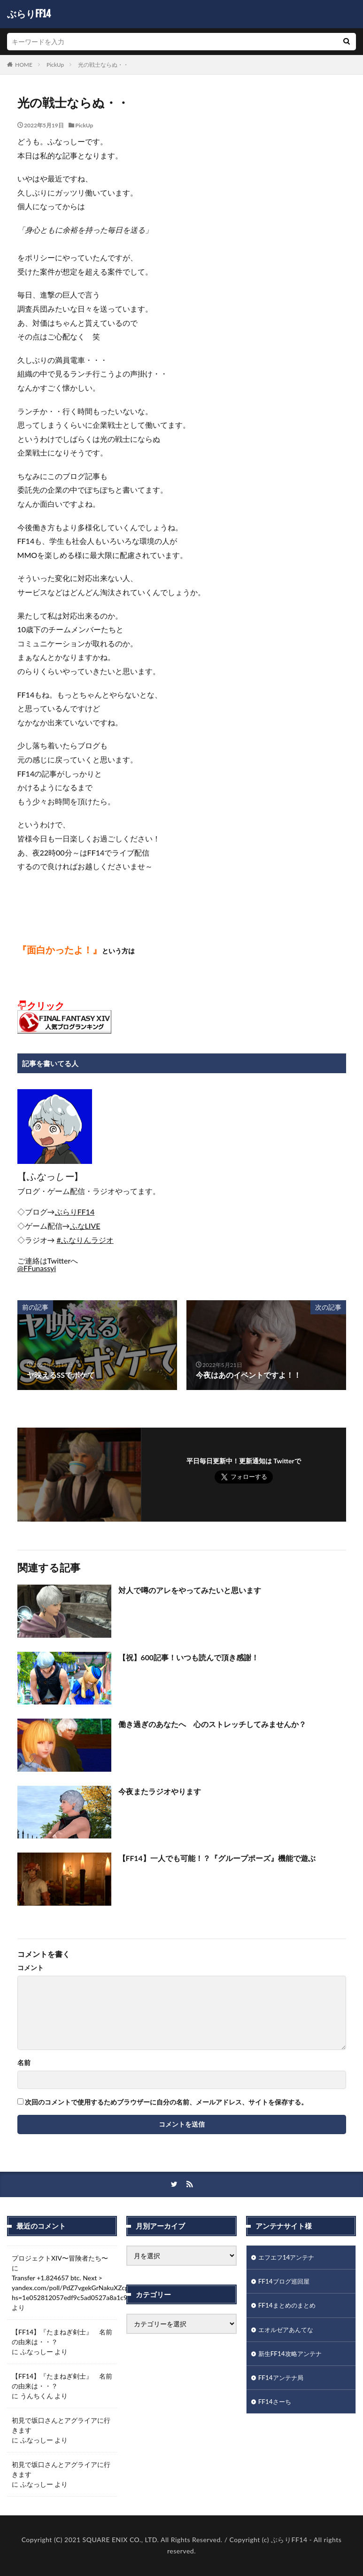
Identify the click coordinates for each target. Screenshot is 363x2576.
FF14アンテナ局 (282, 2380)
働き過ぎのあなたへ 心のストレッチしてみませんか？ (212, 1724)
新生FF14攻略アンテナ (292, 2355)
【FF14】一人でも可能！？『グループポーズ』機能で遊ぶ (217, 1857)
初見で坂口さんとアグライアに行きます (61, 2425)
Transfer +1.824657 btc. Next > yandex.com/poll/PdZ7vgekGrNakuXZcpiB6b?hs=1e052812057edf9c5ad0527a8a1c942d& (78, 2287)
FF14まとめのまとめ (288, 2306)
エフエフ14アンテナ (288, 2258)
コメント (30, 1967)
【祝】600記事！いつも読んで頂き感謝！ (188, 1657)
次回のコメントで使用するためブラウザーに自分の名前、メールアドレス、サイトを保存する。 (166, 2102)
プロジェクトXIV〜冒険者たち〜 (60, 2258)
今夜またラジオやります (159, 1791)
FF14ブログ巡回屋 (285, 2282)
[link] (75, 1211)
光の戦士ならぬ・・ (103, 64)
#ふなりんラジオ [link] (85, 1239)
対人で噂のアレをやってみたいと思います (189, 1590)
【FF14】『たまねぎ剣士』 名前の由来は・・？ (62, 2337)
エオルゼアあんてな (287, 2331)
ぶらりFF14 (29, 14)
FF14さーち (275, 2404)
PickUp (55, 64)
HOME (23, 64)
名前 (24, 2062)
